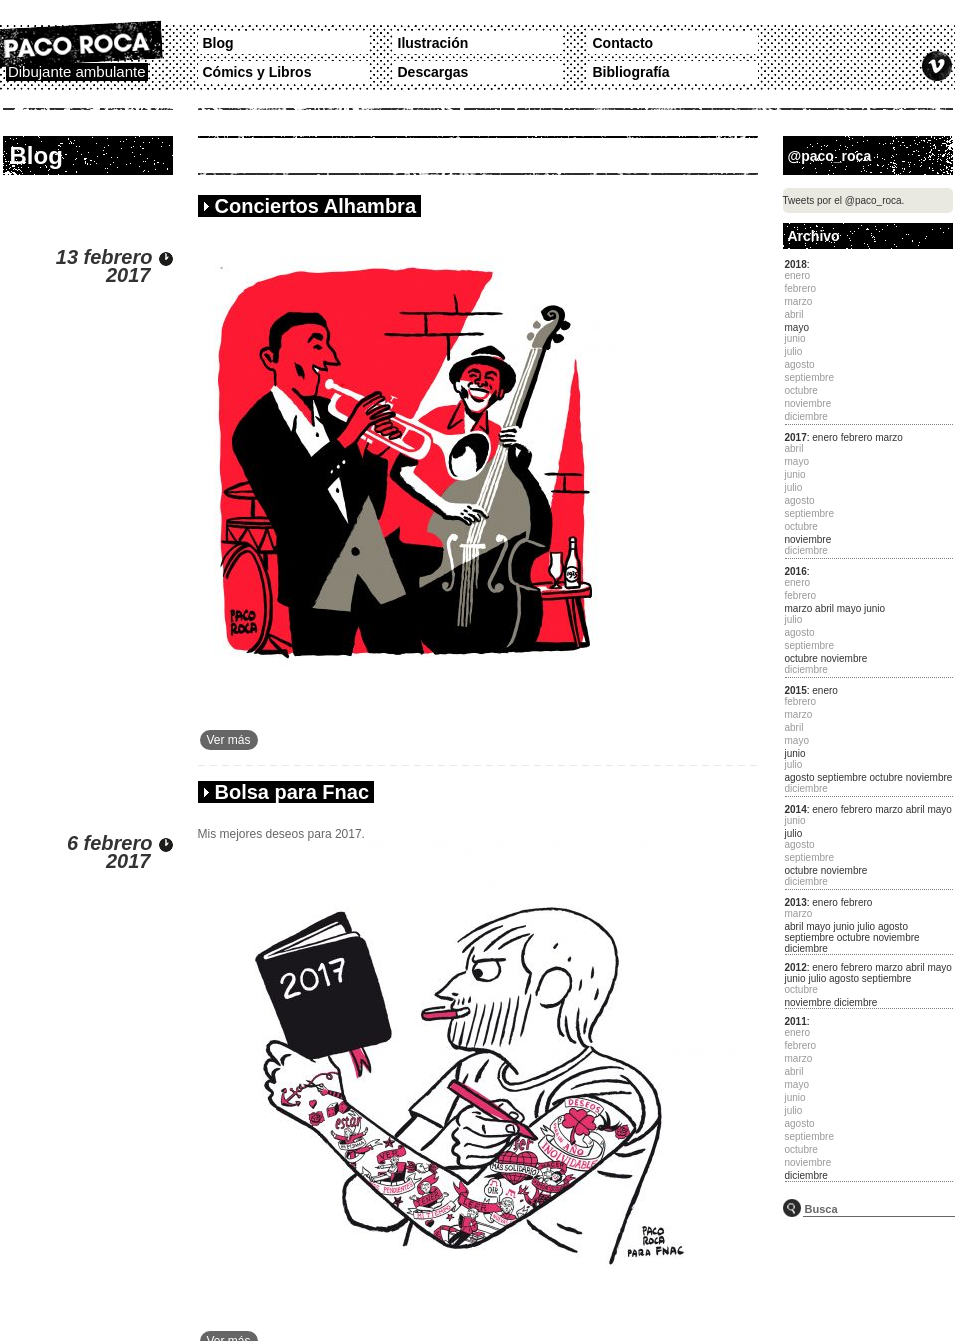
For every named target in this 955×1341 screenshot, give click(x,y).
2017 (796, 437)
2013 (796, 902)
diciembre (806, 948)
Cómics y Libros (257, 72)
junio (874, 608)
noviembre (808, 539)
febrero (857, 437)
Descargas (433, 72)
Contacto (623, 43)
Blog (218, 43)
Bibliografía (631, 72)
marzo (889, 437)
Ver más (229, 740)
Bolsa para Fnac (292, 792)
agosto (800, 777)
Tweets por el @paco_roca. (844, 200)
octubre (801, 658)
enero (825, 437)
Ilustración (433, 43)
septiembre (841, 777)
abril (824, 608)
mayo (797, 327)
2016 (796, 571)
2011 (796, 1021)
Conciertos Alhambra (316, 206)
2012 (796, 967)
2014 (796, 809)
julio (794, 833)
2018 (796, 264)
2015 (796, 690)
